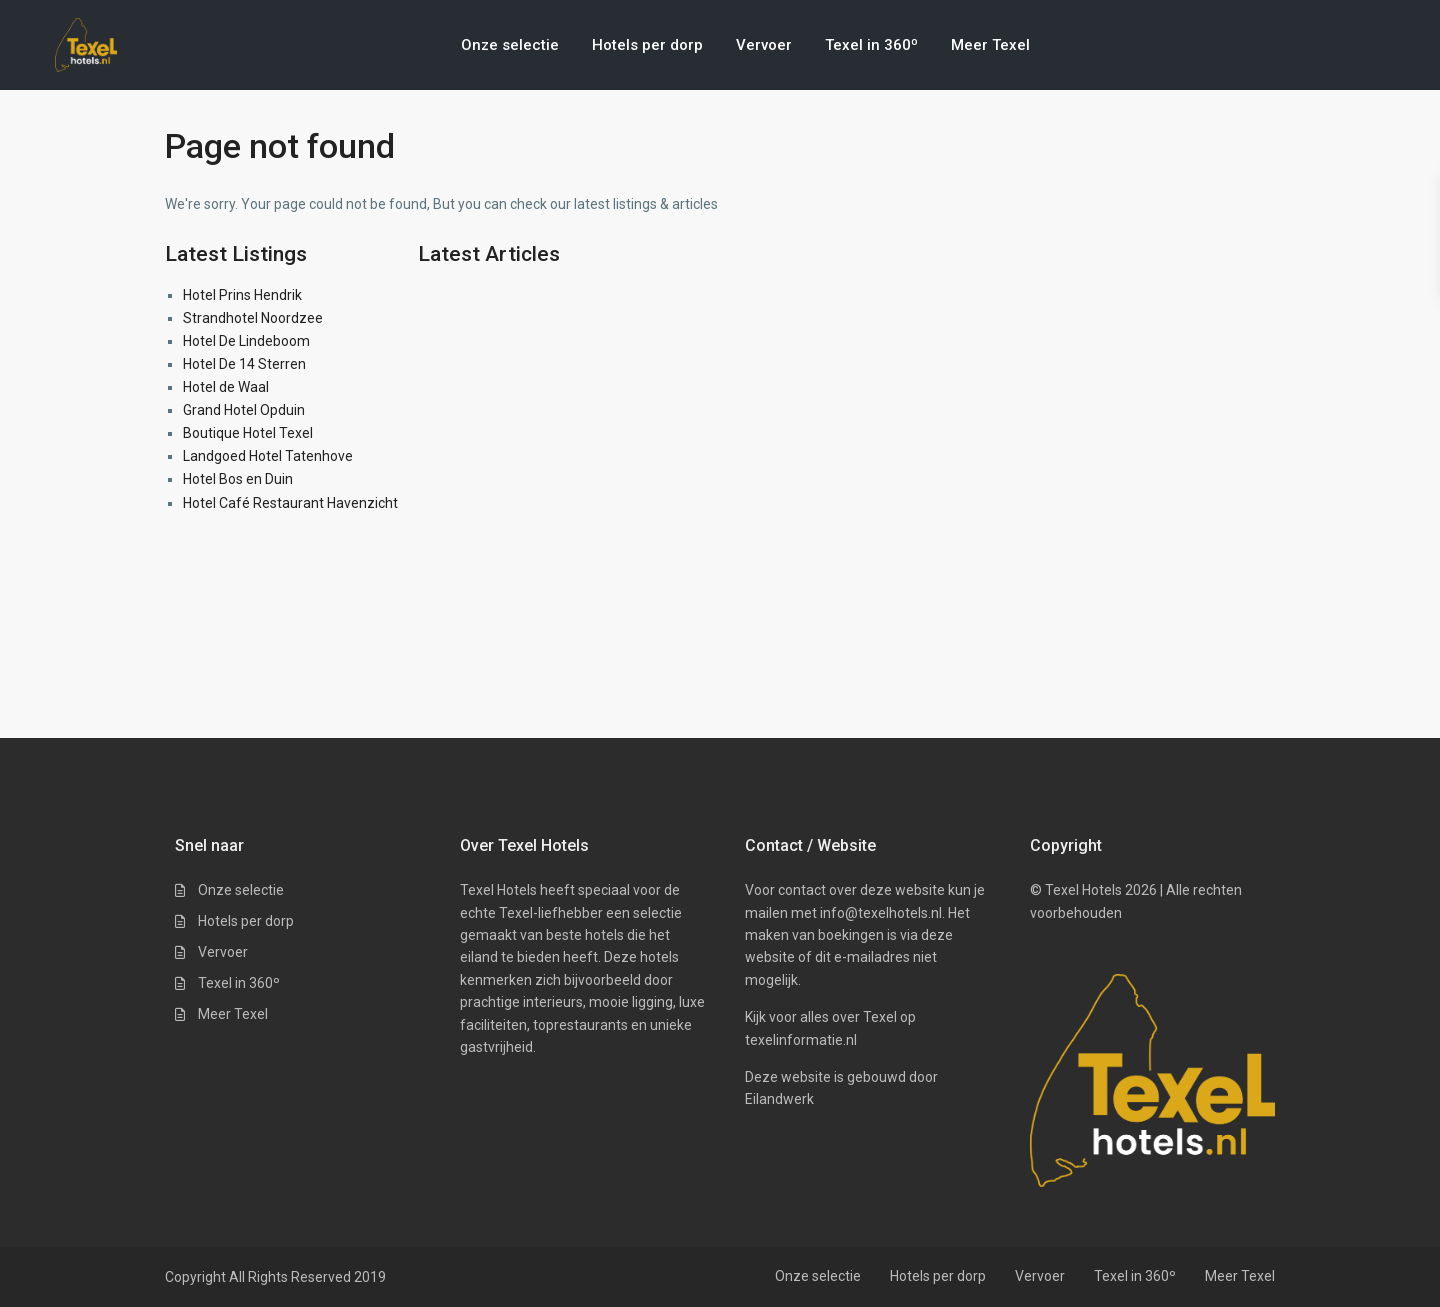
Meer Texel (990, 45)
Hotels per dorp (647, 45)
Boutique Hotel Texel (248, 433)
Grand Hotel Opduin (244, 410)
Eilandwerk (779, 1099)
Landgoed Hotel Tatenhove (268, 456)
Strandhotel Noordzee (253, 318)
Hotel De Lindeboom (246, 341)
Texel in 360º (871, 45)
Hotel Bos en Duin (238, 479)
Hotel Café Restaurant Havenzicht (290, 503)
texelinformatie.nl (801, 1040)
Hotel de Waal (226, 387)
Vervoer (764, 45)
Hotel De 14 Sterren (244, 364)
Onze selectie (510, 45)
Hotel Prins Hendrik (242, 295)
